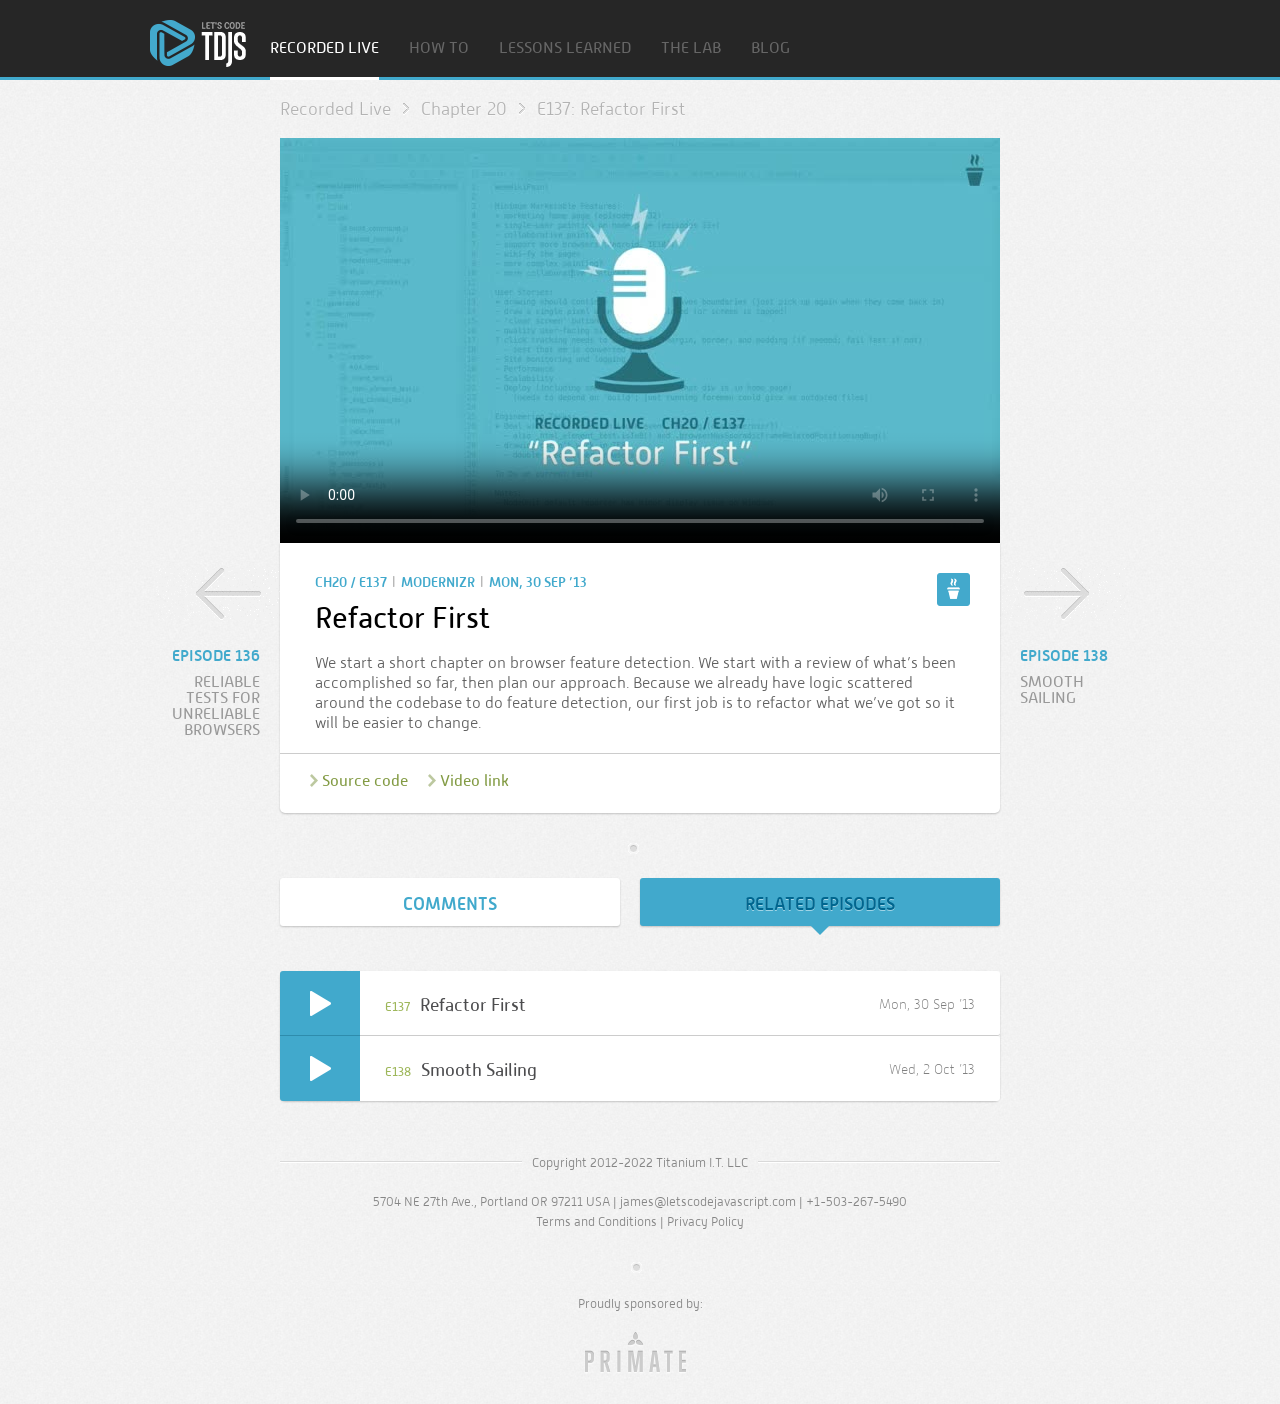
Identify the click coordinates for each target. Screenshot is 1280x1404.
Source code (365, 780)
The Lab (691, 48)
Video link (474, 780)
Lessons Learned (565, 48)
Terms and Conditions (596, 1221)
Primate (640, 1353)
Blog (770, 48)
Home (198, 43)
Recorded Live (324, 48)
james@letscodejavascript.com (708, 1201)
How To (439, 48)
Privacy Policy (705, 1221)
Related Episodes (820, 904)
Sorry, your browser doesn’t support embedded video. (640, 340)
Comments (450, 904)
